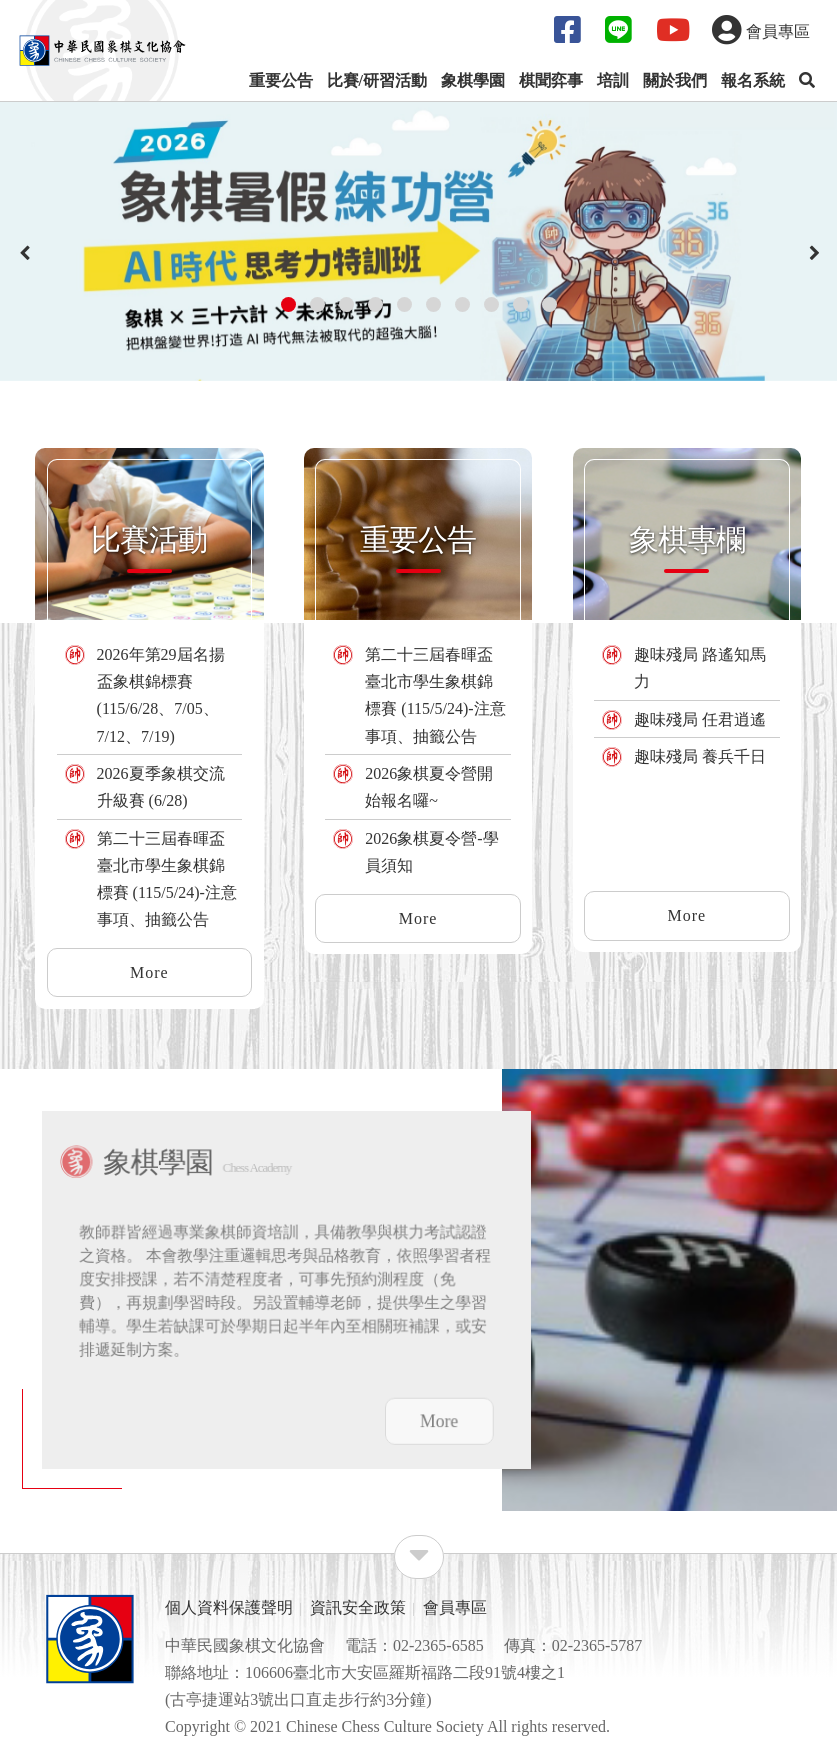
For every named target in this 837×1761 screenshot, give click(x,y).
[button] (288, 304)
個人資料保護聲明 (229, 1607)
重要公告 (281, 80)
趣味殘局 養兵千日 (700, 756)
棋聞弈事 (551, 80)
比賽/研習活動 (377, 80)
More (149, 972)
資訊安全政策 (358, 1607)
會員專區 (455, 1607)
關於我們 (675, 80)
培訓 (613, 80)
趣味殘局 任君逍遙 (700, 719)
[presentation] (25, 254)
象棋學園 (473, 80)
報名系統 (753, 80)
